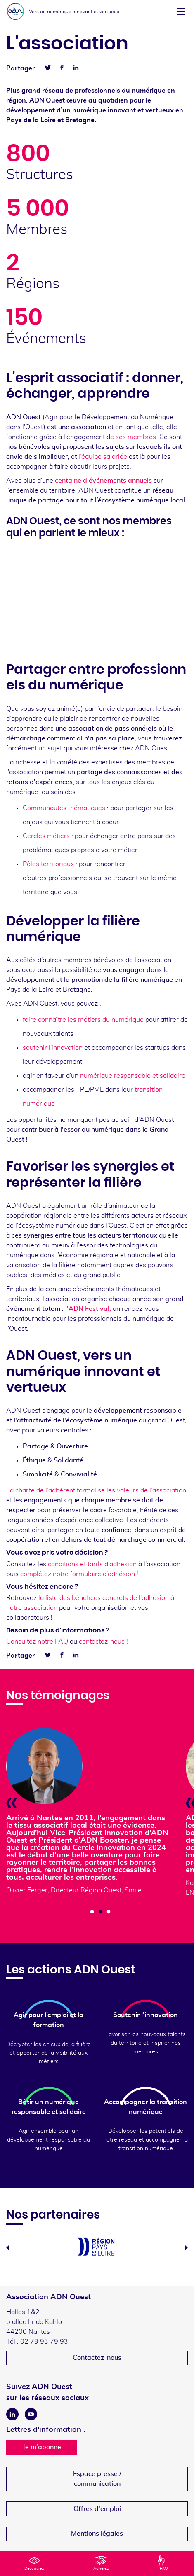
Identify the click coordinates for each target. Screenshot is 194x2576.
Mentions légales (97, 2533)
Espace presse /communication (97, 2479)
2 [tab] (100, 1912)
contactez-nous (102, 1641)
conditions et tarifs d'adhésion (92, 1564)
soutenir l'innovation (53, 1047)
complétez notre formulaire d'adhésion (77, 1574)
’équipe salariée (103, 456)
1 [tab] (92, 1912)
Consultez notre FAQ (37, 1641)
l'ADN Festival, (89, 1309)
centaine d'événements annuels (103, 480)
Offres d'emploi (97, 2509)
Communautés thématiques (64, 808)
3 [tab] (108, 1912)
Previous (7, 2248)
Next (186, 2248)
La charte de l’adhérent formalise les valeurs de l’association (96, 1490)
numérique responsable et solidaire (131, 1075)
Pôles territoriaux (48, 864)
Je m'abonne (42, 2447)
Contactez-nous (97, 2357)
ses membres (135, 437)
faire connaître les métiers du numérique (83, 1019)
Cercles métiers (46, 836)
